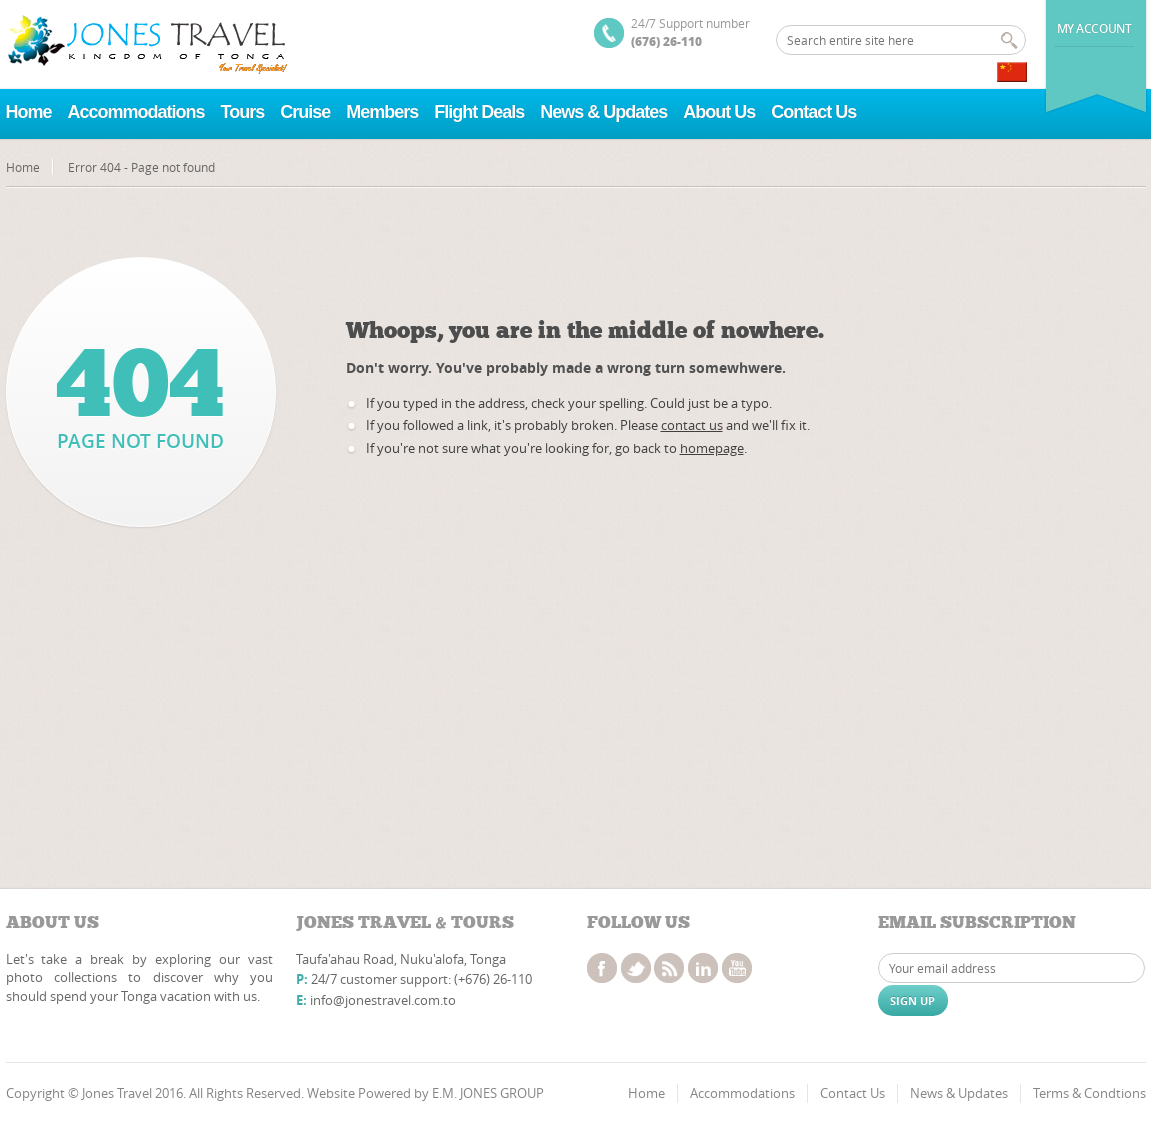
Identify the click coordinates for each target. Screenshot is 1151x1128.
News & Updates (603, 112)
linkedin (703, 968)
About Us (719, 112)
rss (669, 968)
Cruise (305, 112)
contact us (692, 425)
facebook (602, 968)
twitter (636, 968)
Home (29, 112)
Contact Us (813, 112)
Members (382, 112)
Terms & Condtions (1089, 1093)
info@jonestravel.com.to (383, 1000)
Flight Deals (479, 112)
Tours (243, 112)
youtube (737, 968)
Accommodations (136, 112)
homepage (712, 448)
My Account (1094, 28)
